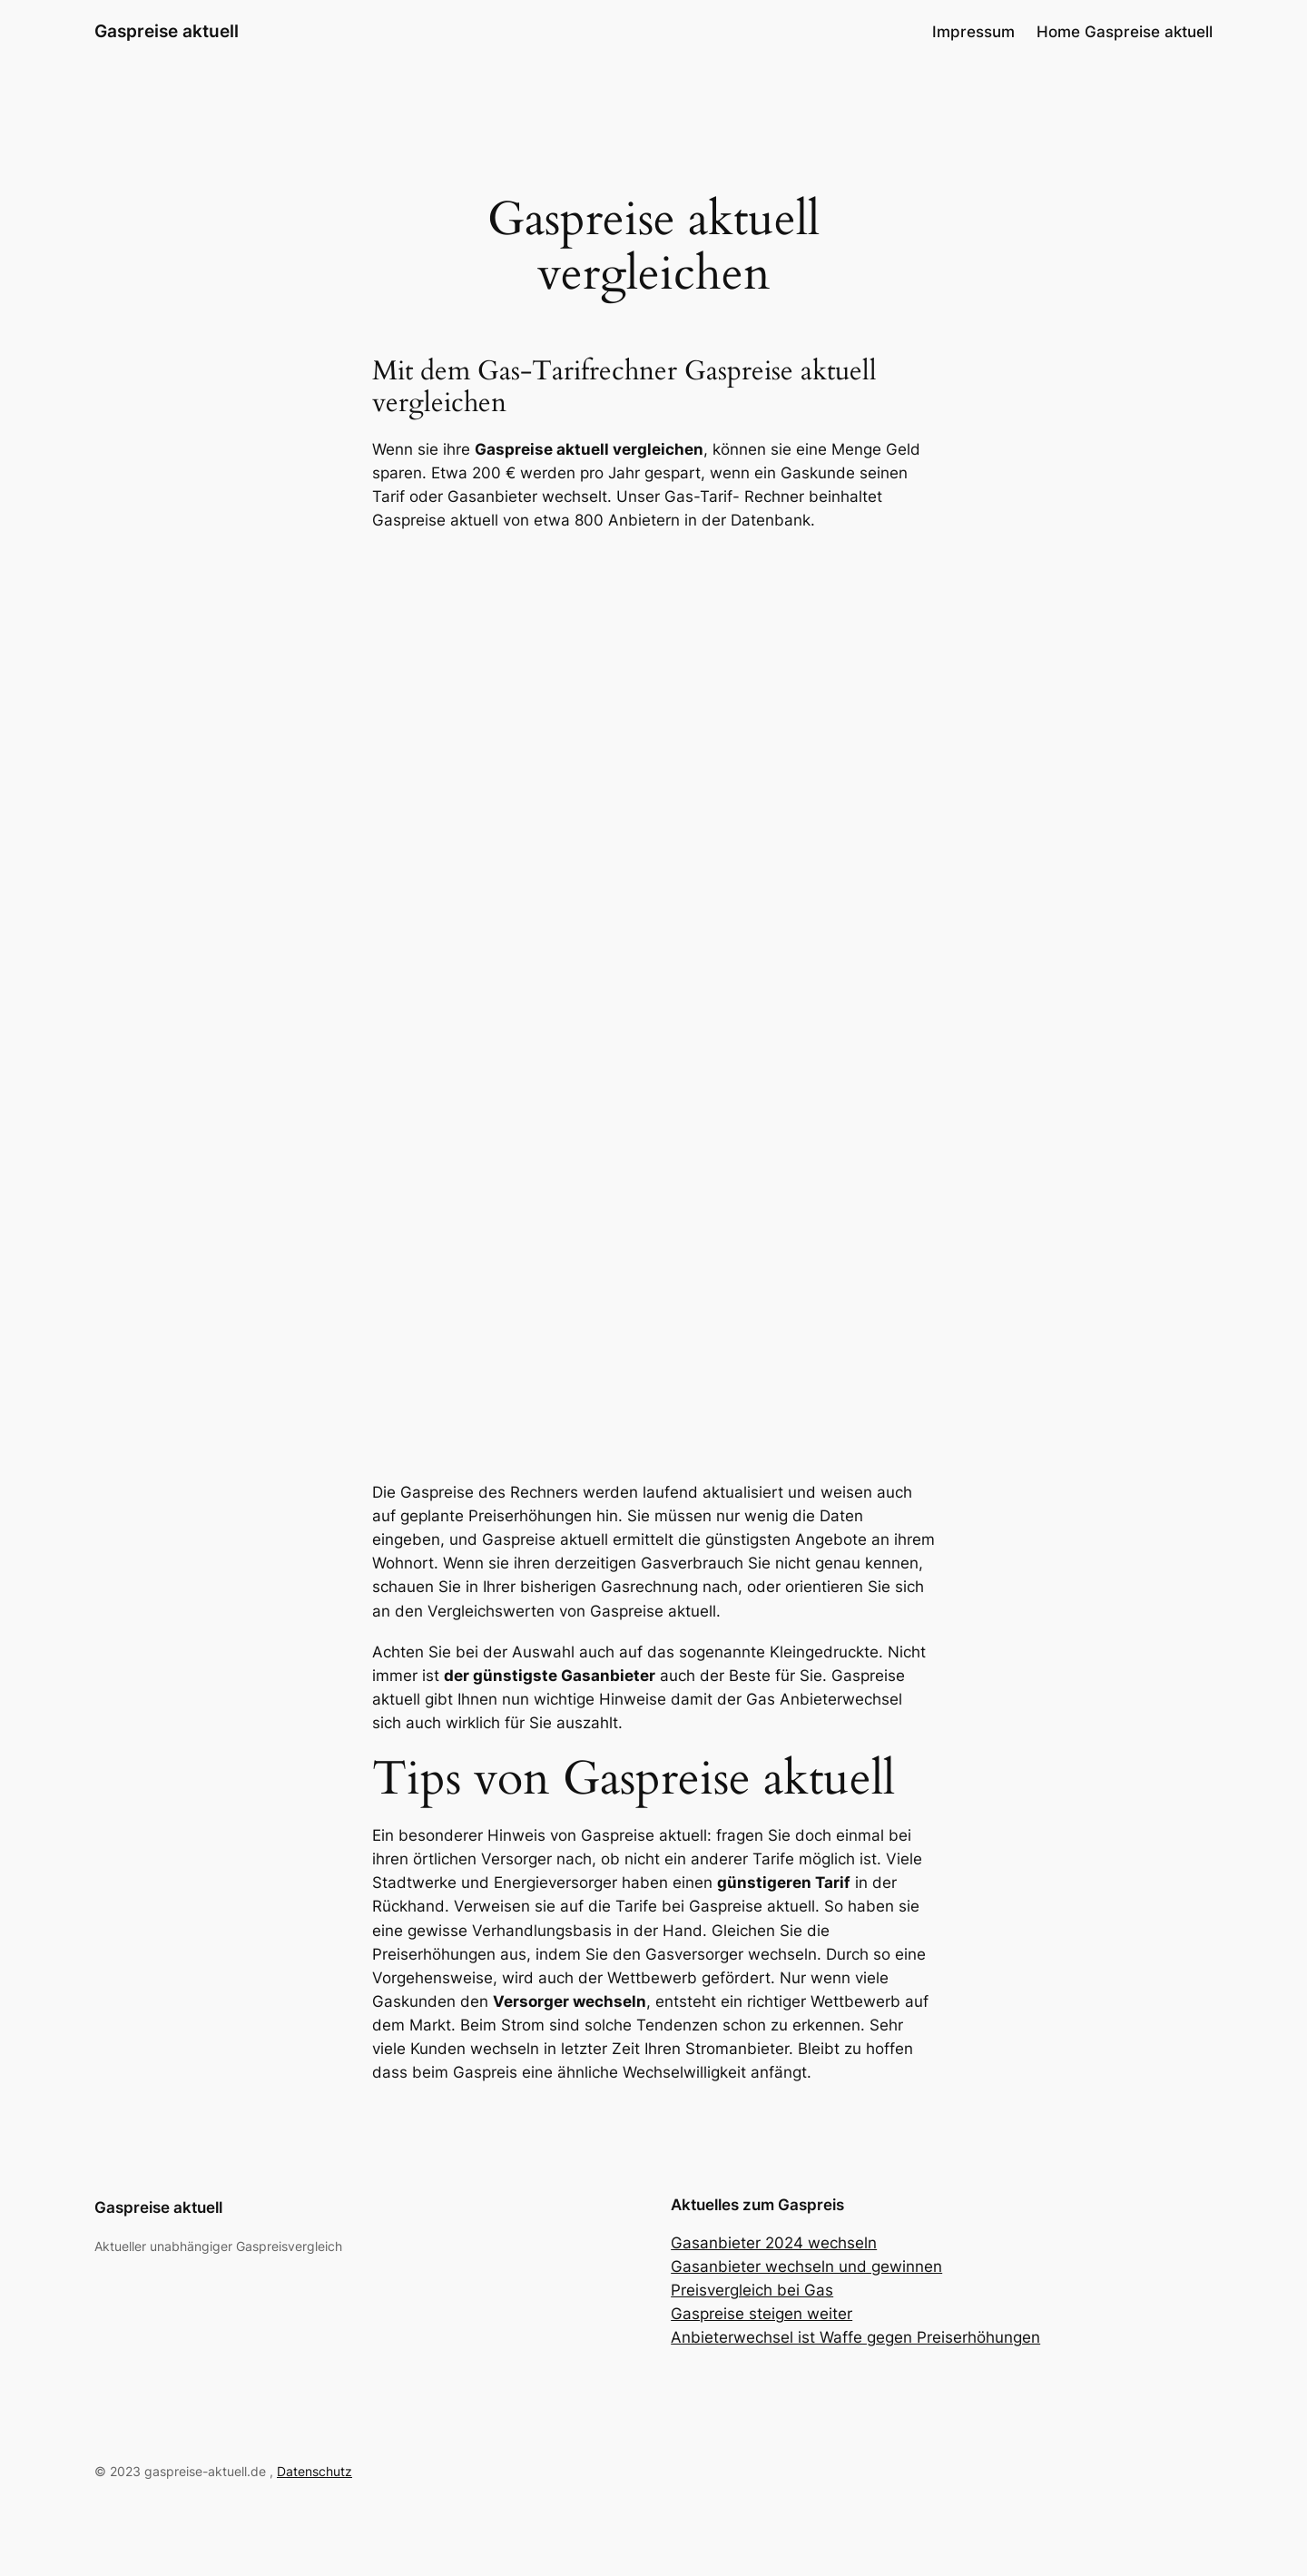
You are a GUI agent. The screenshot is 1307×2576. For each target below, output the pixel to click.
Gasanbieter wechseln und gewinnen (806, 2266)
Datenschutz (314, 2471)
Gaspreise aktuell (166, 31)
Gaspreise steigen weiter (761, 2314)
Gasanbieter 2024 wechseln (774, 2243)
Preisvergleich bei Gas (752, 2290)
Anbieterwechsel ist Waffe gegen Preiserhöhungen (855, 2337)
